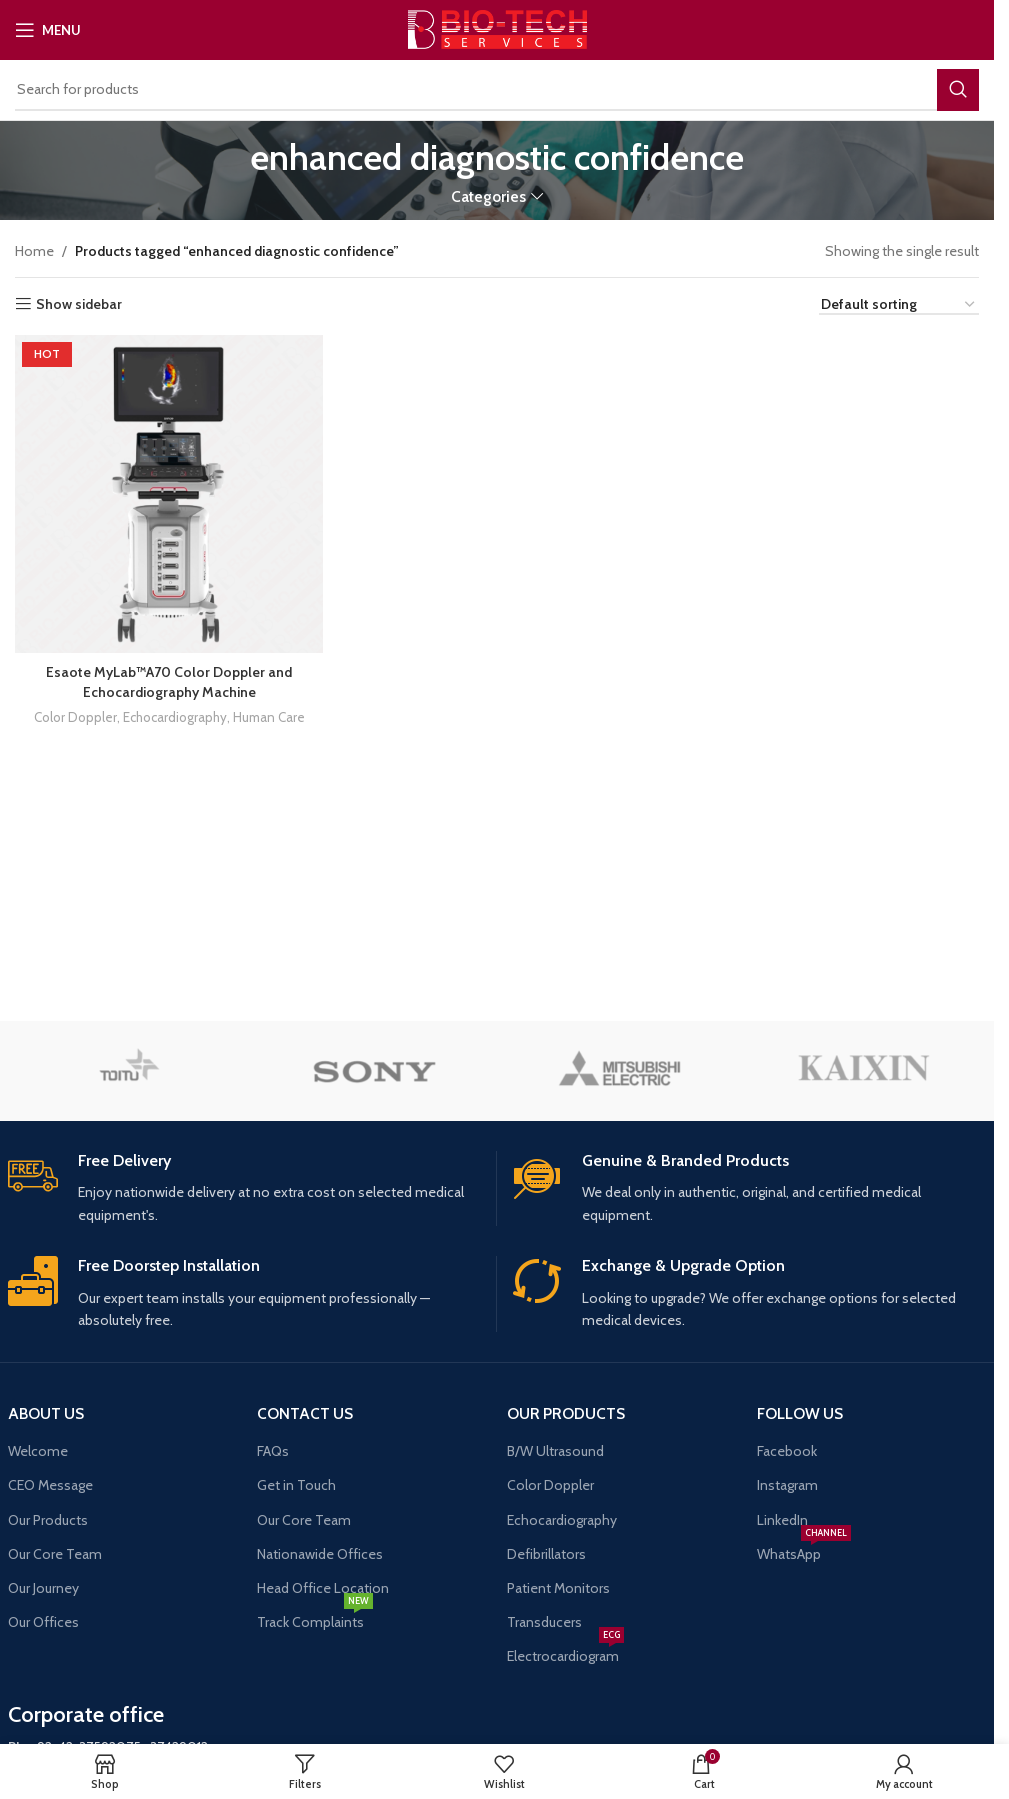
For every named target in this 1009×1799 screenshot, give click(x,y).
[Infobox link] (244, 1189)
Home (34, 251)
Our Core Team (55, 1554)
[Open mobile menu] (48, 30)
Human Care (269, 717)
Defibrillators (546, 1554)
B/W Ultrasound (555, 1451)
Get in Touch (296, 1485)
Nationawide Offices (320, 1554)
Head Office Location (323, 1588)
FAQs (273, 1451)
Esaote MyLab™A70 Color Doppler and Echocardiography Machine (169, 681)
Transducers (544, 1622)
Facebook (787, 1451)
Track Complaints (315, 1618)
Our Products (48, 1520)
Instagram (787, 1485)
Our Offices (43, 1622)
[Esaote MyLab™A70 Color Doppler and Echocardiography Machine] (169, 493)
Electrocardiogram (565, 1652)
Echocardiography (175, 717)
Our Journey (43, 1588)
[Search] (497, 90)
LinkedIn (782, 1520)
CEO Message (50, 1485)
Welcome (38, 1451)
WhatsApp (804, 1550)
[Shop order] (899, 305)
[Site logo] (497, 28)
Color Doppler (75, 717)
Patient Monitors (558, 1588)
